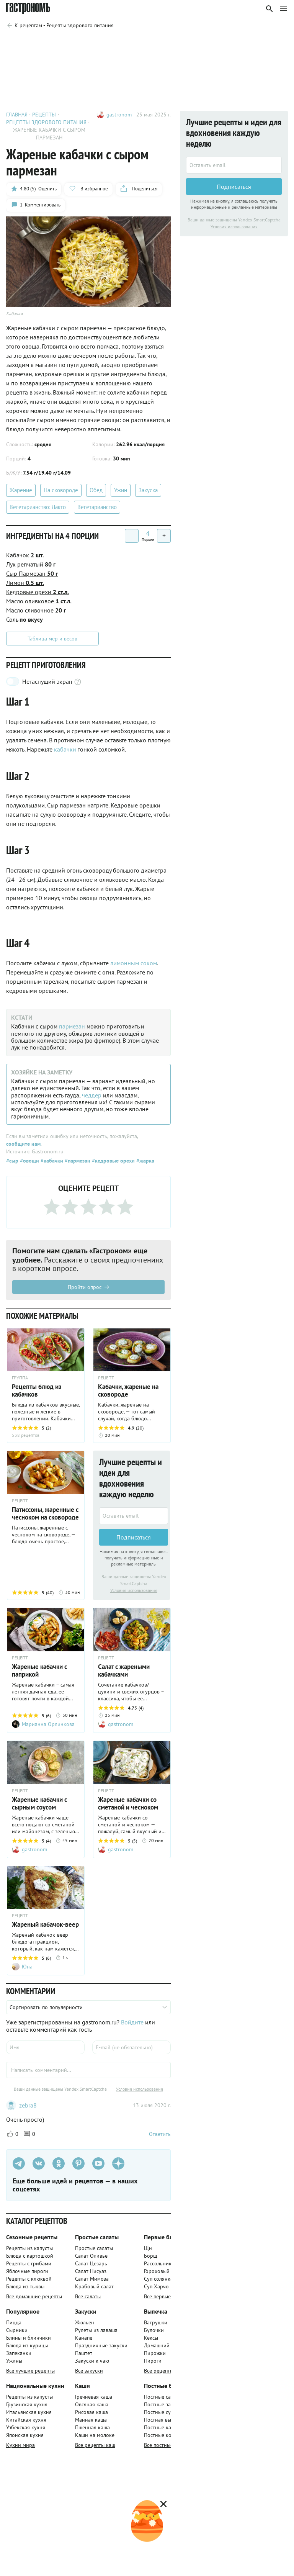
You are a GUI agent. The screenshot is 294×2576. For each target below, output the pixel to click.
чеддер (91, 1095)
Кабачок (25, 555)
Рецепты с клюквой (29, 2278)
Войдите (132, 2022)
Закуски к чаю (92, 2360)
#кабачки (51, 1160)
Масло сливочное (36, 610)
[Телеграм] (19, 2163)
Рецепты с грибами (28, 2263)
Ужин (120, 490)
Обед (96, 490)
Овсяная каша (91, 2404)
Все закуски (89, 2370)
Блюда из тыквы (25, 2286)
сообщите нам (23, 1144)
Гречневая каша (93, 2396)
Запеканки (18, 2353)
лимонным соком (133, 963)
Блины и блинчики (28, 2337)
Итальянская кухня (29, 2412)
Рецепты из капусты (29, 2248)
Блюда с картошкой (29, 2255)
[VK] (39, 2163)
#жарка (144, 1160)
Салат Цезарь (91, 2263)
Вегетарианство (97, 507)
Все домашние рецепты (34, 2296)
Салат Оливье (91, 2255)
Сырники (17, 2330)
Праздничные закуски (101, 2345)
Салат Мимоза (92, 2278)
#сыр (12, 1160)
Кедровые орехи (37, 592)
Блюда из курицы (27, 2345)
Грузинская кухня (26, 2404)
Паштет (83, 2353)
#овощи (28, 1160)
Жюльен (84, 2322)
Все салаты (88, 2296)
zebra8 (28, 2105)
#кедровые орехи (112, 1160)
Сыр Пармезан (32, 573)
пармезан (72, 1026)
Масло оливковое (39, 601)
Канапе (83, 2337)
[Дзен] (118, 2163)
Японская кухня (25, 2435)
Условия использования (133, 1590)
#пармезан (76, 1160)
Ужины (14, 2360)
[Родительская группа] (60, 25)
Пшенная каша (92, 2427)
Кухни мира (20, 2445)
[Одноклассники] (58, 2163)
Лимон (25, 582)
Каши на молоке (94, 2435)
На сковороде (61, 490)
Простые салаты (94, 2248)
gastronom (119, 114)
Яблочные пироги (27, 2271)
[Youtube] (98, 2163)
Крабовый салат (94, 2286)
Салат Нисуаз (90, 2271)
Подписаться (133, 1537)
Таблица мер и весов (52, 638)
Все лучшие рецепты (30, 2370)
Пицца (13, 2322)
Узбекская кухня (25, 2427)
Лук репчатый (31, 564)
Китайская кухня (26, 2419)
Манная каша (91, 2419)
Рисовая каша (91, 2412)
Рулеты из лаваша (96, 2330)
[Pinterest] (78, 2163)
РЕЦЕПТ (106, 1378)
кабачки (65, 749)
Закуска (148, 490)
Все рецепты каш (95, 2445)
